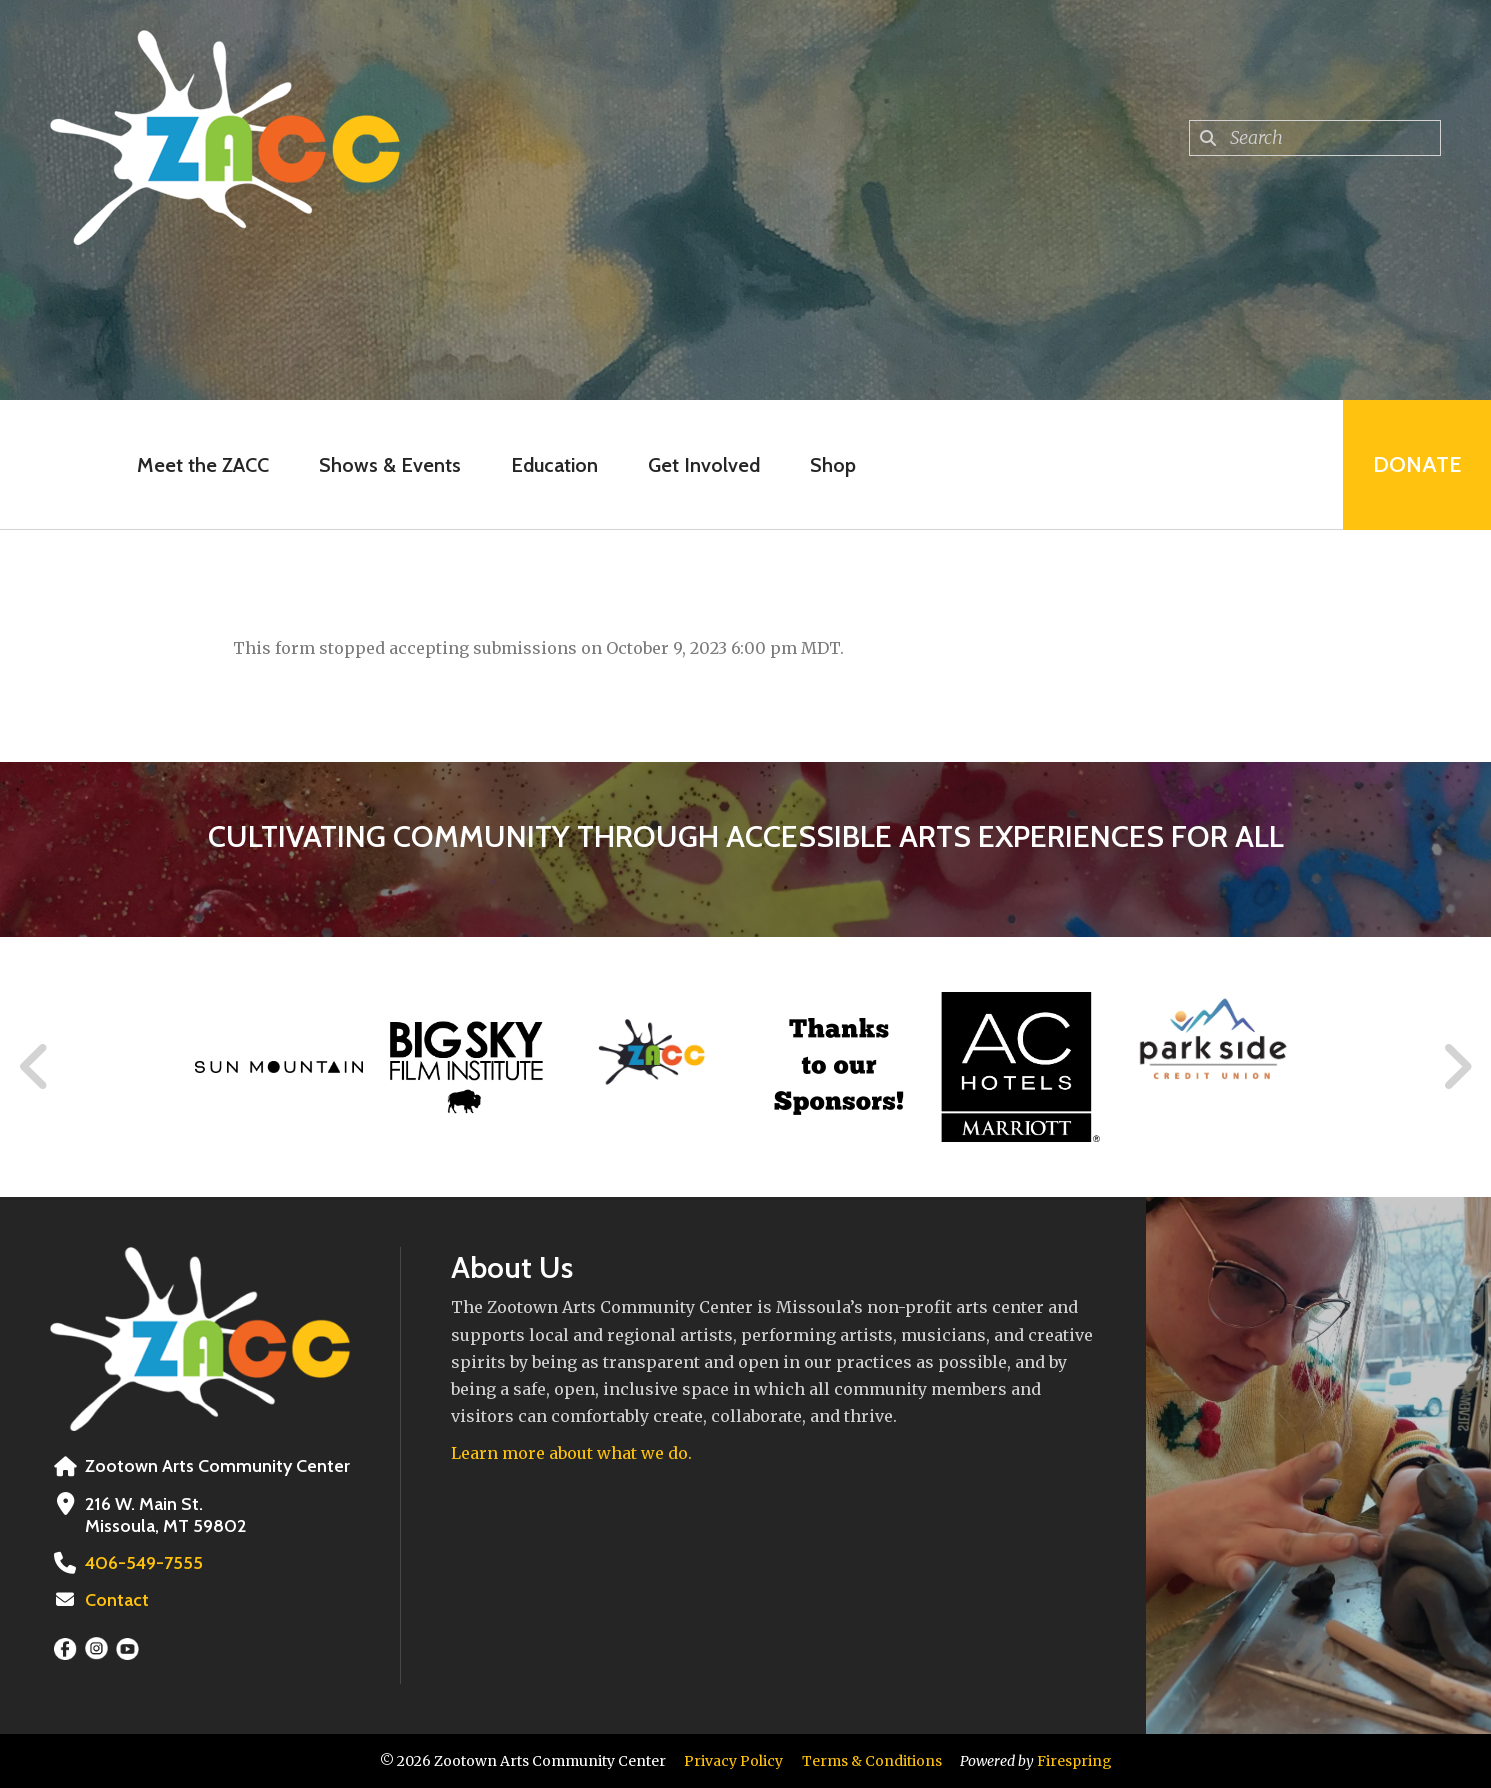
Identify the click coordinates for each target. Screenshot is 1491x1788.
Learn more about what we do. (571, 1453)
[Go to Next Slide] (1456, 1067)
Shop (833, 465)
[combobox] (1315, 138)
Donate (1417, 464)
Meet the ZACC (203, 465)
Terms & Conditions (872, 1761)
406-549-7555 (144, 1563)
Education (554, 465)
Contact (117, 1600)
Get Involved (704, 465)
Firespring (1074, 1761)
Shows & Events (390, 465)
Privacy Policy (733, 1761)
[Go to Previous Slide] (35, 1067)
